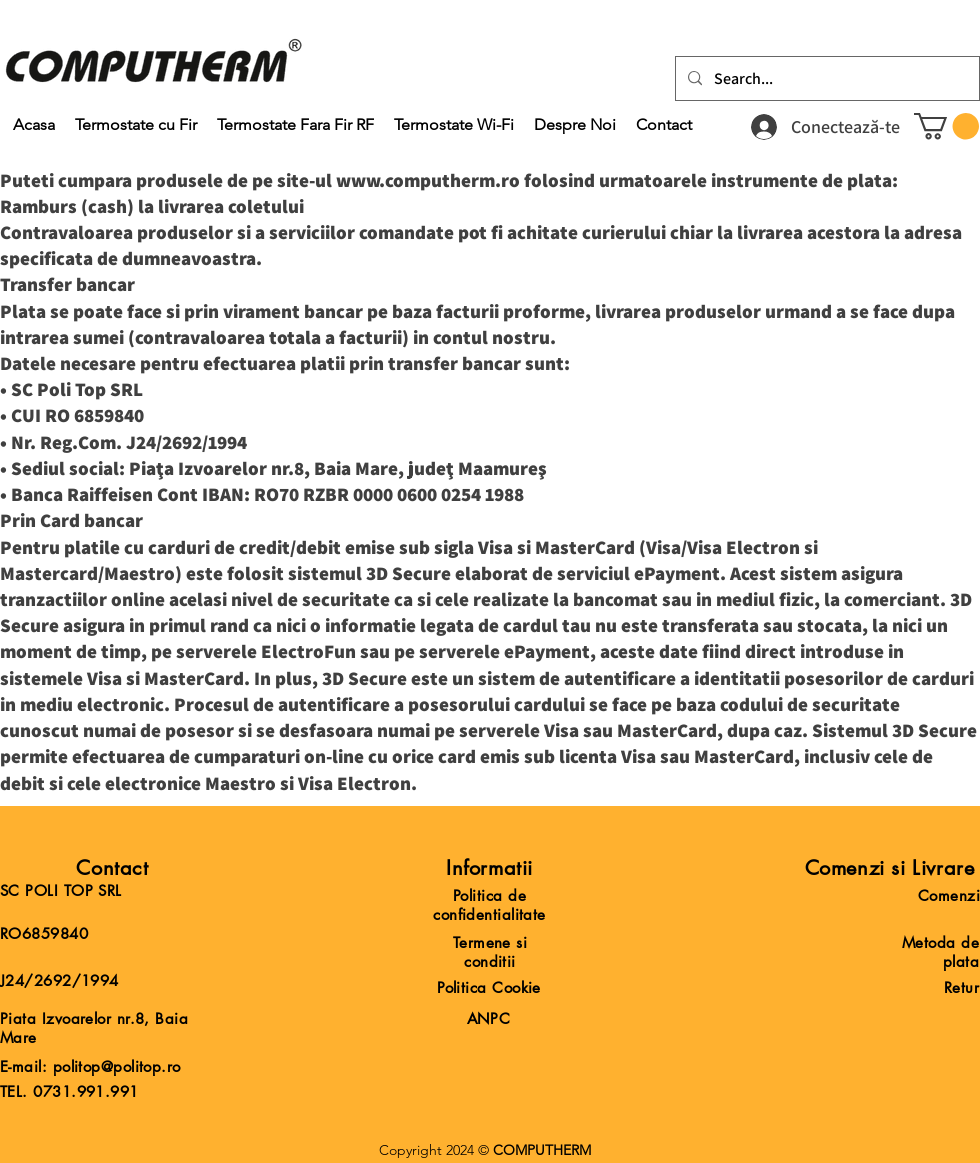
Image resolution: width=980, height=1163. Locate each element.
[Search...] (825, 79)
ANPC (489, 1018)
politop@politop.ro (117, 1066)
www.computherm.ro (428, 180)
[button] (946, 126)
